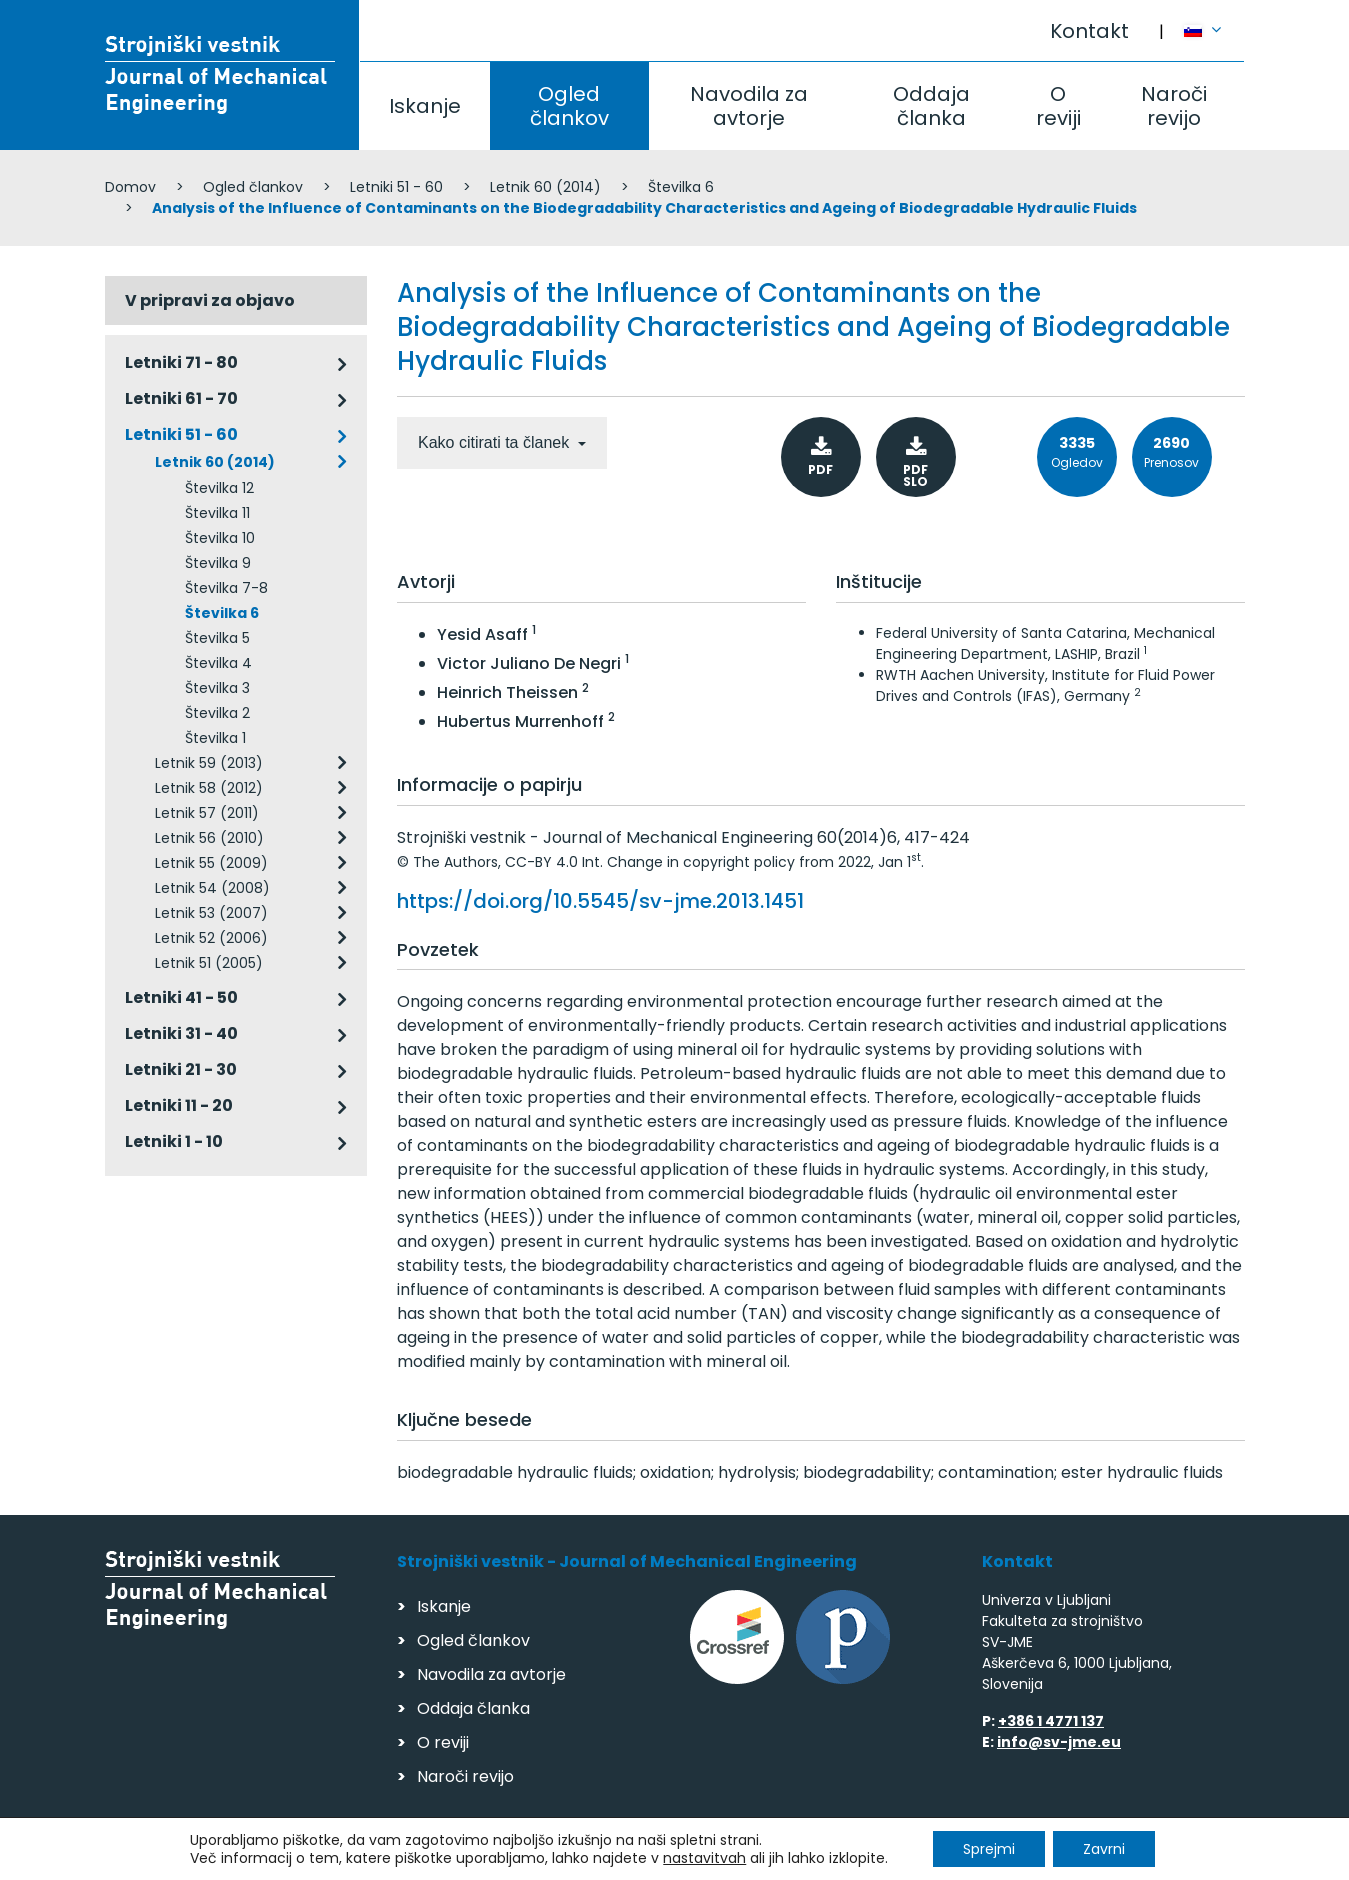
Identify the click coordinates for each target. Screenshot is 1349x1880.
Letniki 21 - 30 (181, 1069)
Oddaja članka (931, 106)
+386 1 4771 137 (1051, 1721)
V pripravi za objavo (210, 300)
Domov (130, 187)
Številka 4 (218, 663)
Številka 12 (219, 488)
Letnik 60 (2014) (545, 187)
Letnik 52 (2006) (211, 938)
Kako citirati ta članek (496, 442)
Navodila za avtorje (749, 106)
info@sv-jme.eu (1059, 1742)
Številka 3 (217, 688)
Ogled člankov (569, 106)
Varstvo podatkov (363, 1855)
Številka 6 (681, 187)
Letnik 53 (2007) (211, 913)
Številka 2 (217, 713)
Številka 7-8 (226, 588)
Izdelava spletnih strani (1107, 1858)
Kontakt (1089, 31)
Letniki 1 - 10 (174, 1141)
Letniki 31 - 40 (181, 1033)
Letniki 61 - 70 (181, 398)
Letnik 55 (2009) (211, 863)
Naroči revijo (1174, 106)
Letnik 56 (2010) (209, 838)
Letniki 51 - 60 (396, 187)
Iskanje (425, 106)
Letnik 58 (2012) (209, 788)
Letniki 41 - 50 (181, 997)
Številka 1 (215, 738)
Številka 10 (220, 538)
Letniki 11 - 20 (179, 1105)
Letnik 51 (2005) (209, 963)
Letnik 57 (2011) (207, 813)
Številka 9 (218, 563)
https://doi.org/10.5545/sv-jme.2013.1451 (600, 901)
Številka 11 (217, 513)
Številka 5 (217, 638)
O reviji (1058, 106)
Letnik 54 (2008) (212, 888)
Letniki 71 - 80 (181, 362)
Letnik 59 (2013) (209, 763)
